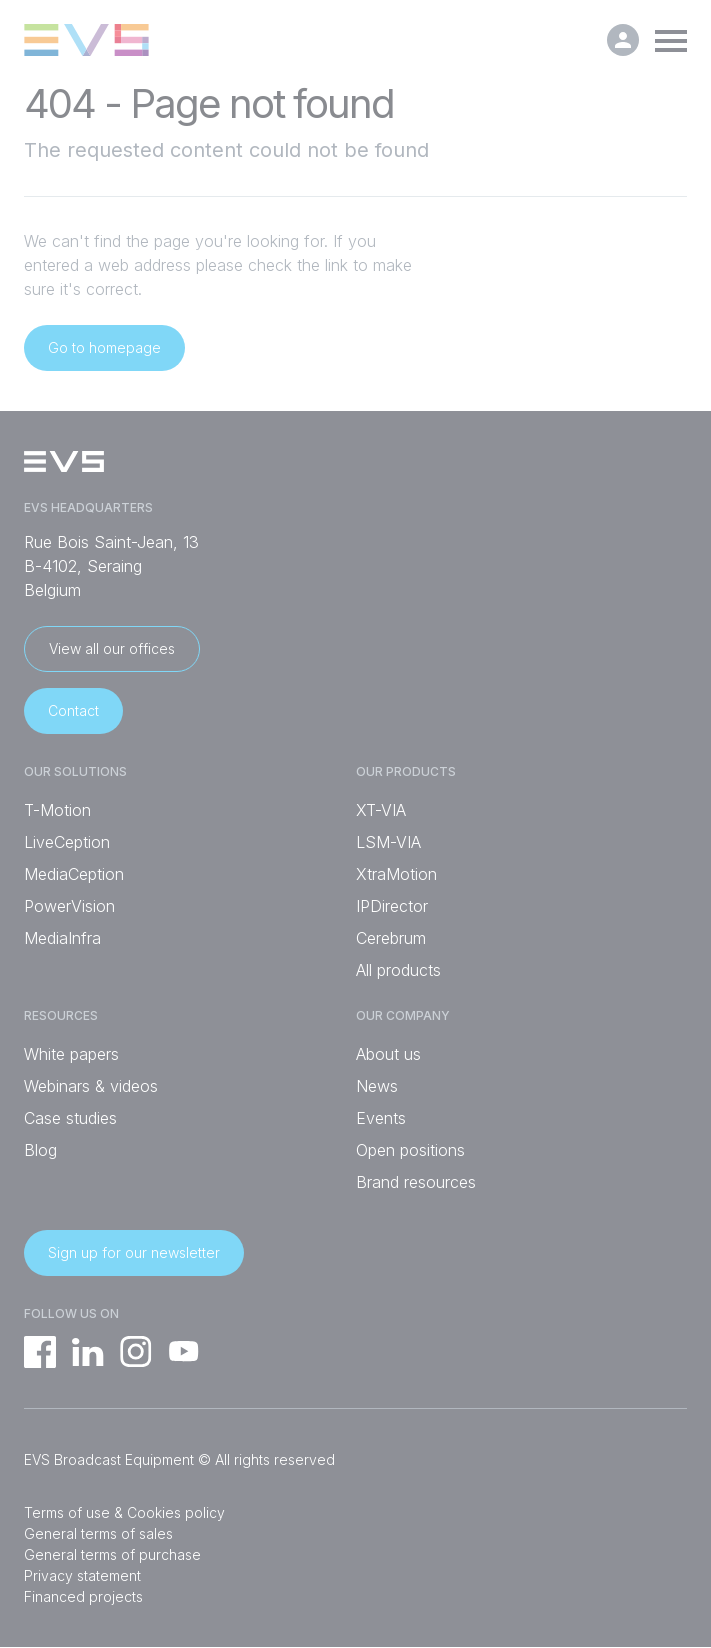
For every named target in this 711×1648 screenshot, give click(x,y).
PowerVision (69, 906)
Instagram (136, 1352)
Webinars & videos (91, 1086)
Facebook (40, 1352)
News (377, 1086)
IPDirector (392, 906)
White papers (71, 1054)
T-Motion (57, 810)
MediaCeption (74, 874)
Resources (61, 1016)
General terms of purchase (112, 1554)
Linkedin (88, 1352)
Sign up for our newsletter (134, 1252)
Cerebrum (391, 938)
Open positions (410, 1150)
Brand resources (416, 1182)
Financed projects (83, 1596)
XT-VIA (381, 810)
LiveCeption (67, 842)
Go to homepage (104, 347)
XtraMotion (396, 874)
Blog (40, 1150)
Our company (403, 1016)
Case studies (70, 1118)
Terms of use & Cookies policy (124, 1512)
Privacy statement (82, 1575)
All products (398, 970)
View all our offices (112, 648)
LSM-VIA (388, 842)
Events (381, 1118)
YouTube (184, 1352)
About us (388, 1054)
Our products (406, 772)
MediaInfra (62, 938)
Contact (73, 710)
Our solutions (75, 772)
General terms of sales (98, 1533)
